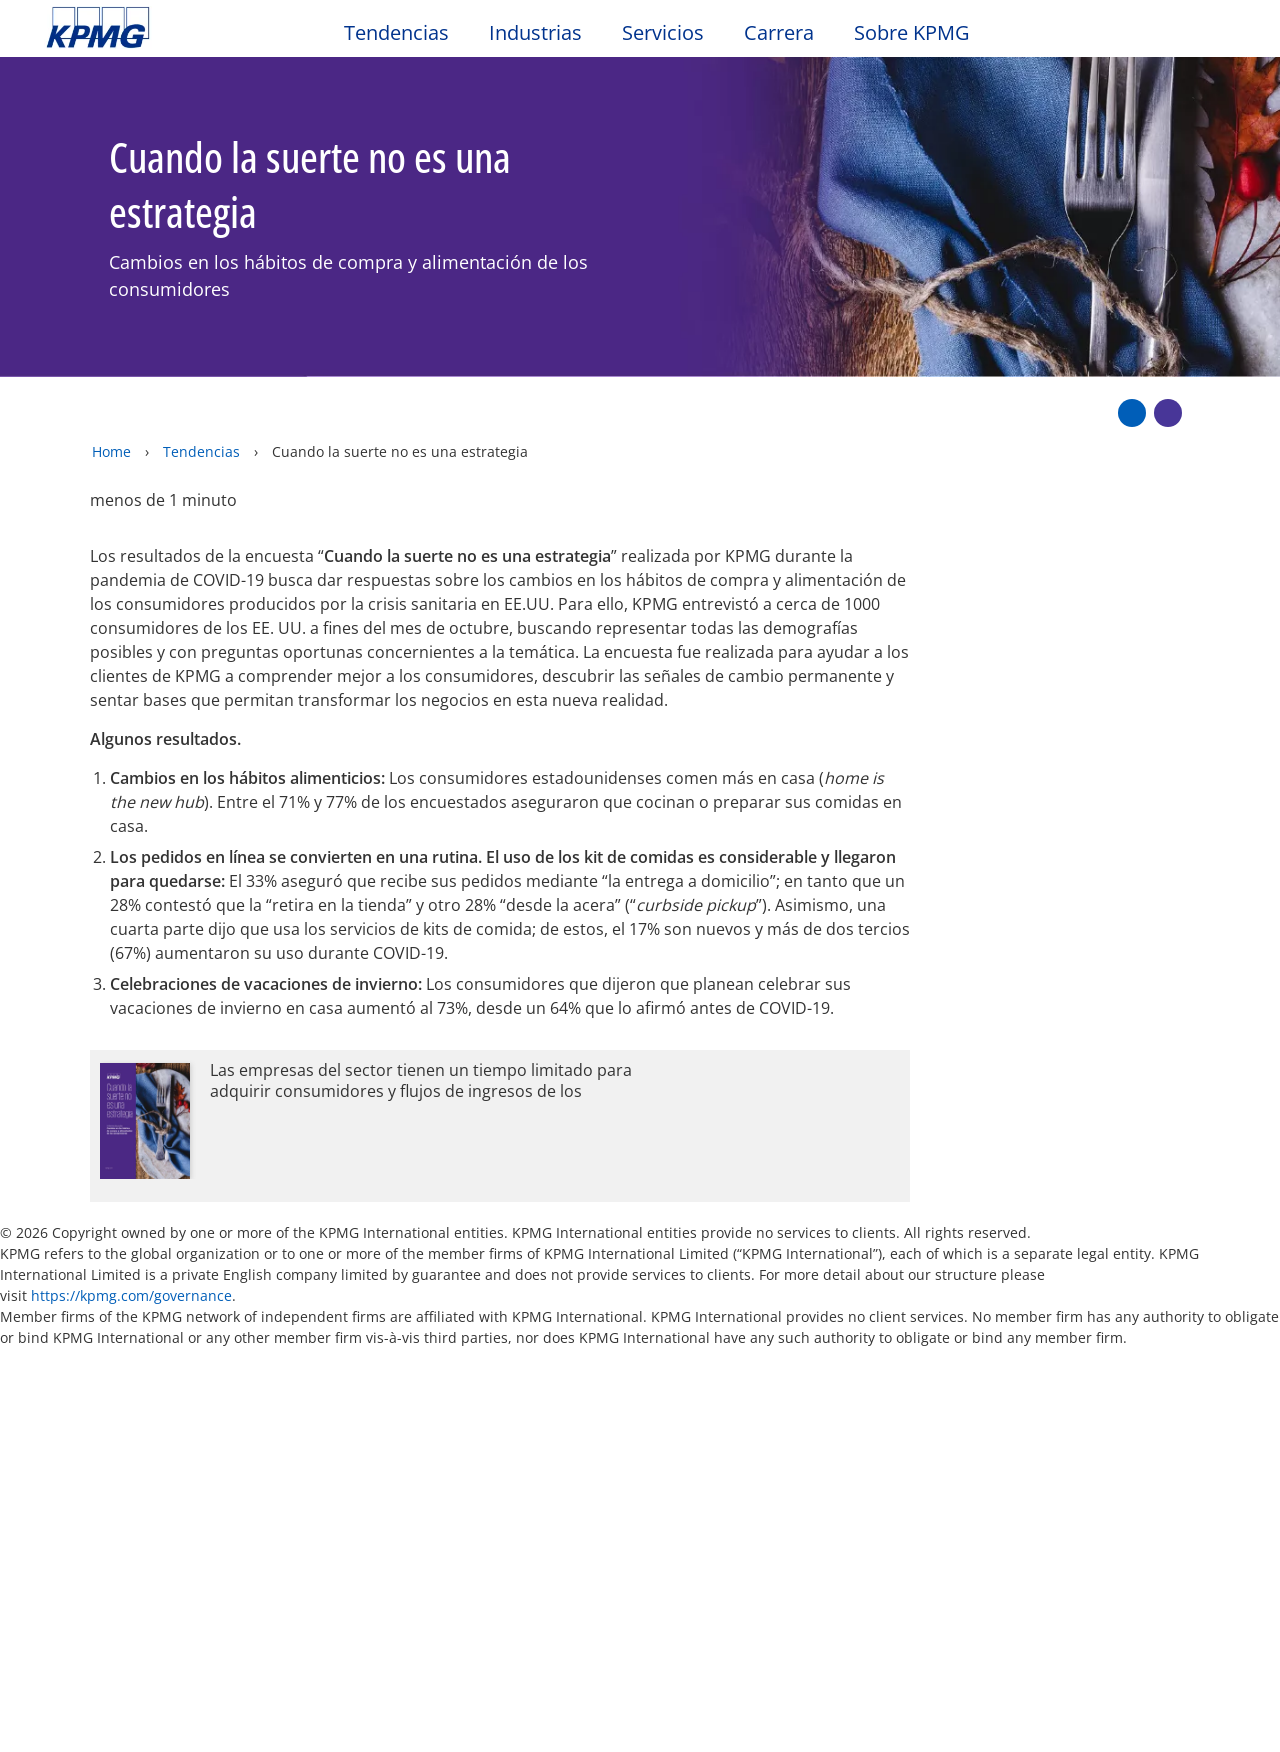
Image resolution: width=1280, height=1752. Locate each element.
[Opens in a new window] (500, 1084)
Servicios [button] (663, 33)
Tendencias (201, 409)
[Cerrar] (1137, 1719)
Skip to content (156, 28)
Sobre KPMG (912, 33)
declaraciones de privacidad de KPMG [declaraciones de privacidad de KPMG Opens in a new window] (527, 1688)
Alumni (441, 1438)
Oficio (75, 1353)
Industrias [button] (535, 33)
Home (111, 409)
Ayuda (638, 1353)
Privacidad (193, 1353)
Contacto (88, 1438)
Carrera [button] (779, 33)
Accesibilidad (340, 1353)
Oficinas (80, 1476)
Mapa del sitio (504, 1353)
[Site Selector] (1216, 37)
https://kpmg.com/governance (131, 1253)
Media (257, 1438)
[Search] (1172, 37)
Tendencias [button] (396, 33)
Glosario (748, 1353)
